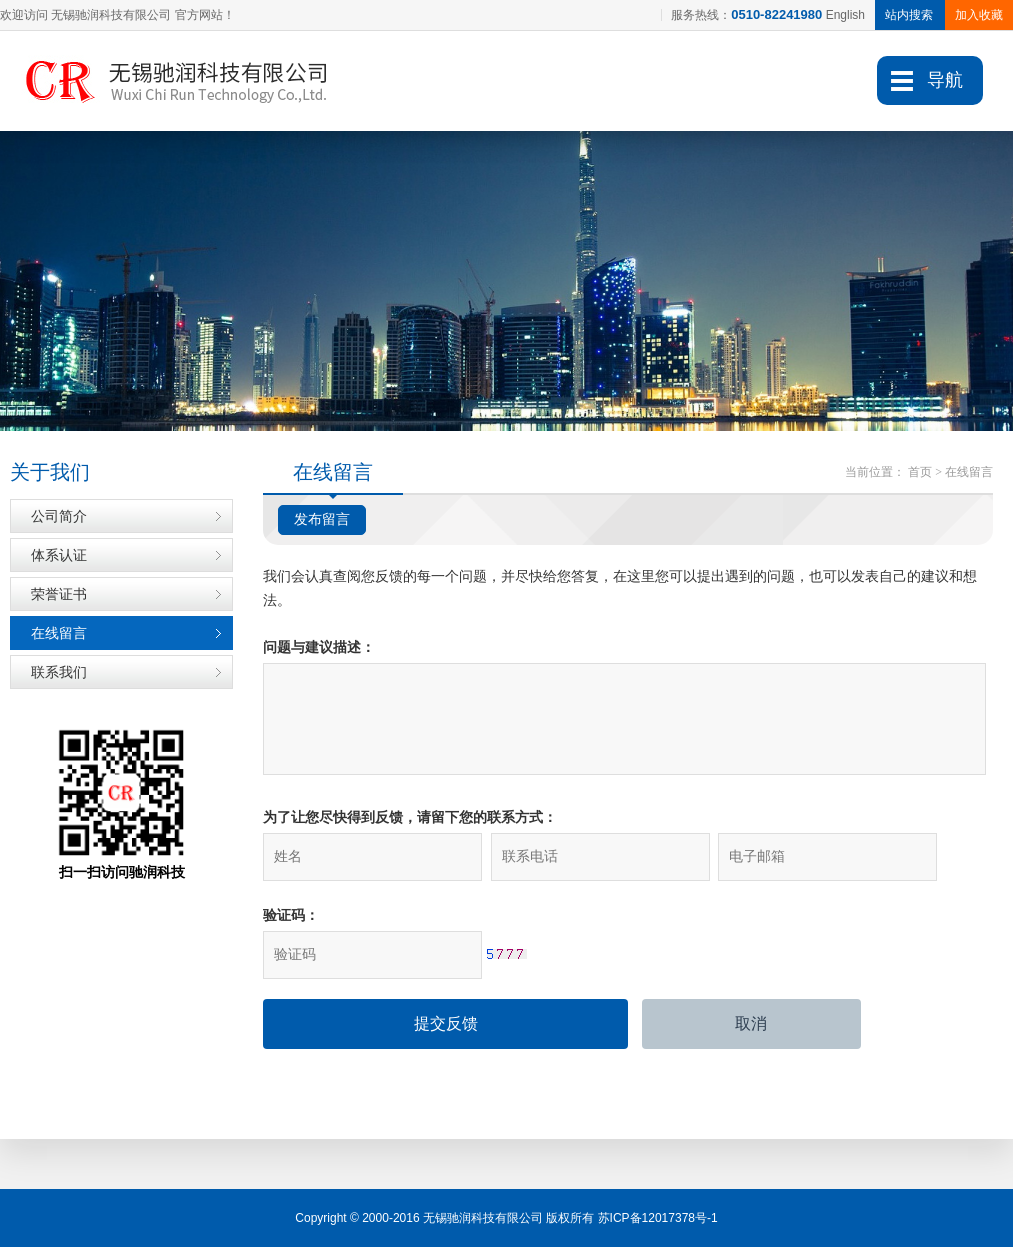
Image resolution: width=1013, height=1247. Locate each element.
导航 (945, 80)
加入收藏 (979, 15)
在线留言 (59, 633)
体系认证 (59, 555)
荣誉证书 (59, 594)
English (845, 15)
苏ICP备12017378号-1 (658, 1218)
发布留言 (322, 519)
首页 (920, 472)
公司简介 (59, 516)
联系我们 (59, 672)
